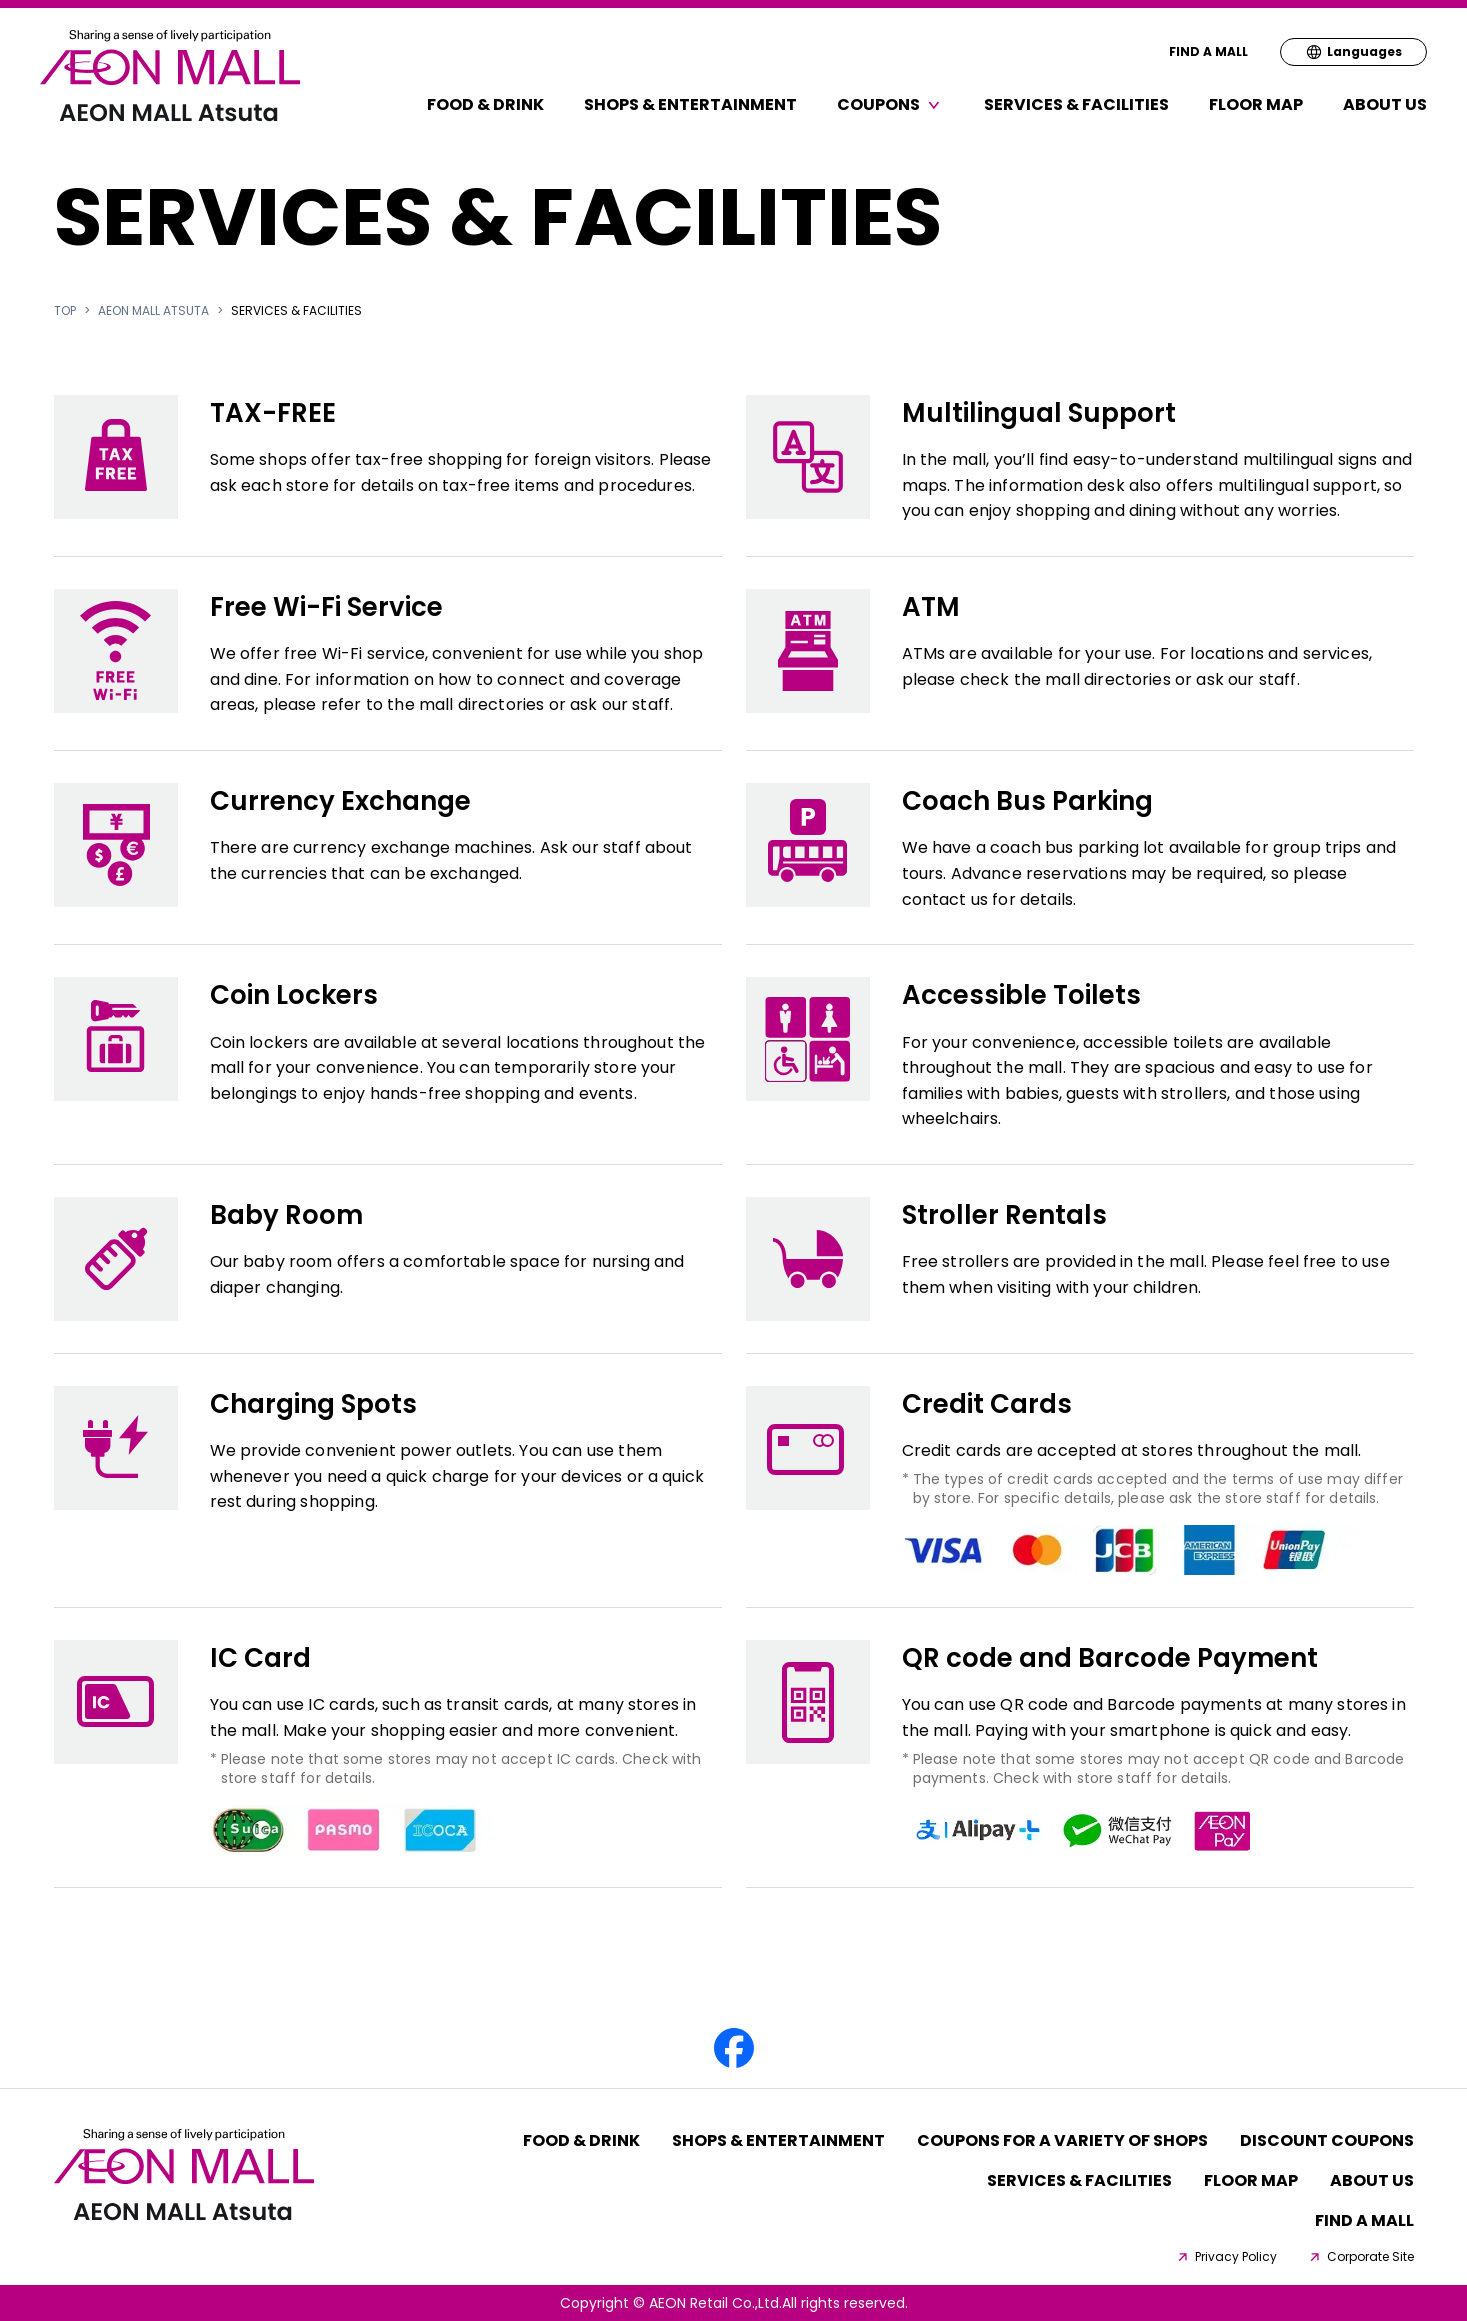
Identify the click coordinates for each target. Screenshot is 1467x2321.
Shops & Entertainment (690, 104)
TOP (65, 311)
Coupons (890, 104)
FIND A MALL (1208, 51)
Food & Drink (485, 104)
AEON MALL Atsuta (153, 311)
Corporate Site (1360, 2257)
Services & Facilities (1076, 104)
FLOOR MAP (1256, 104)
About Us (1385, 104)
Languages (1353, 52)
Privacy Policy (1226, 2257)
